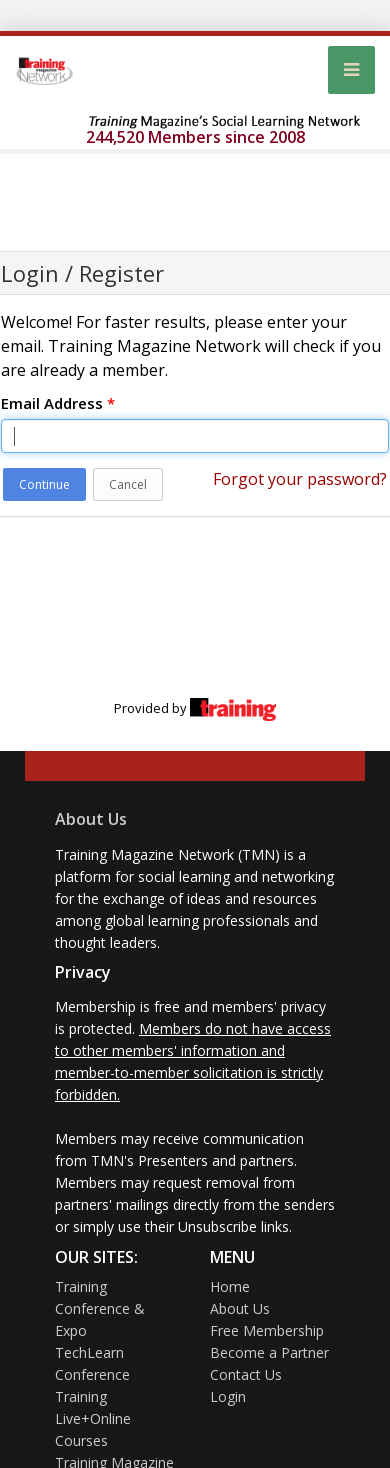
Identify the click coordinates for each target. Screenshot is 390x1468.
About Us (91, 819)
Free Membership (267, 1330)
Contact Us (246, 1374)
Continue (44, 484)
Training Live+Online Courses (93, 1418)
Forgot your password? (300, 479)
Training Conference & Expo (100, 1308)
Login (228, 1396)
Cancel (128, 484)
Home (230, 1286)
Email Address (58, 403)
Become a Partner (269, 1352)
